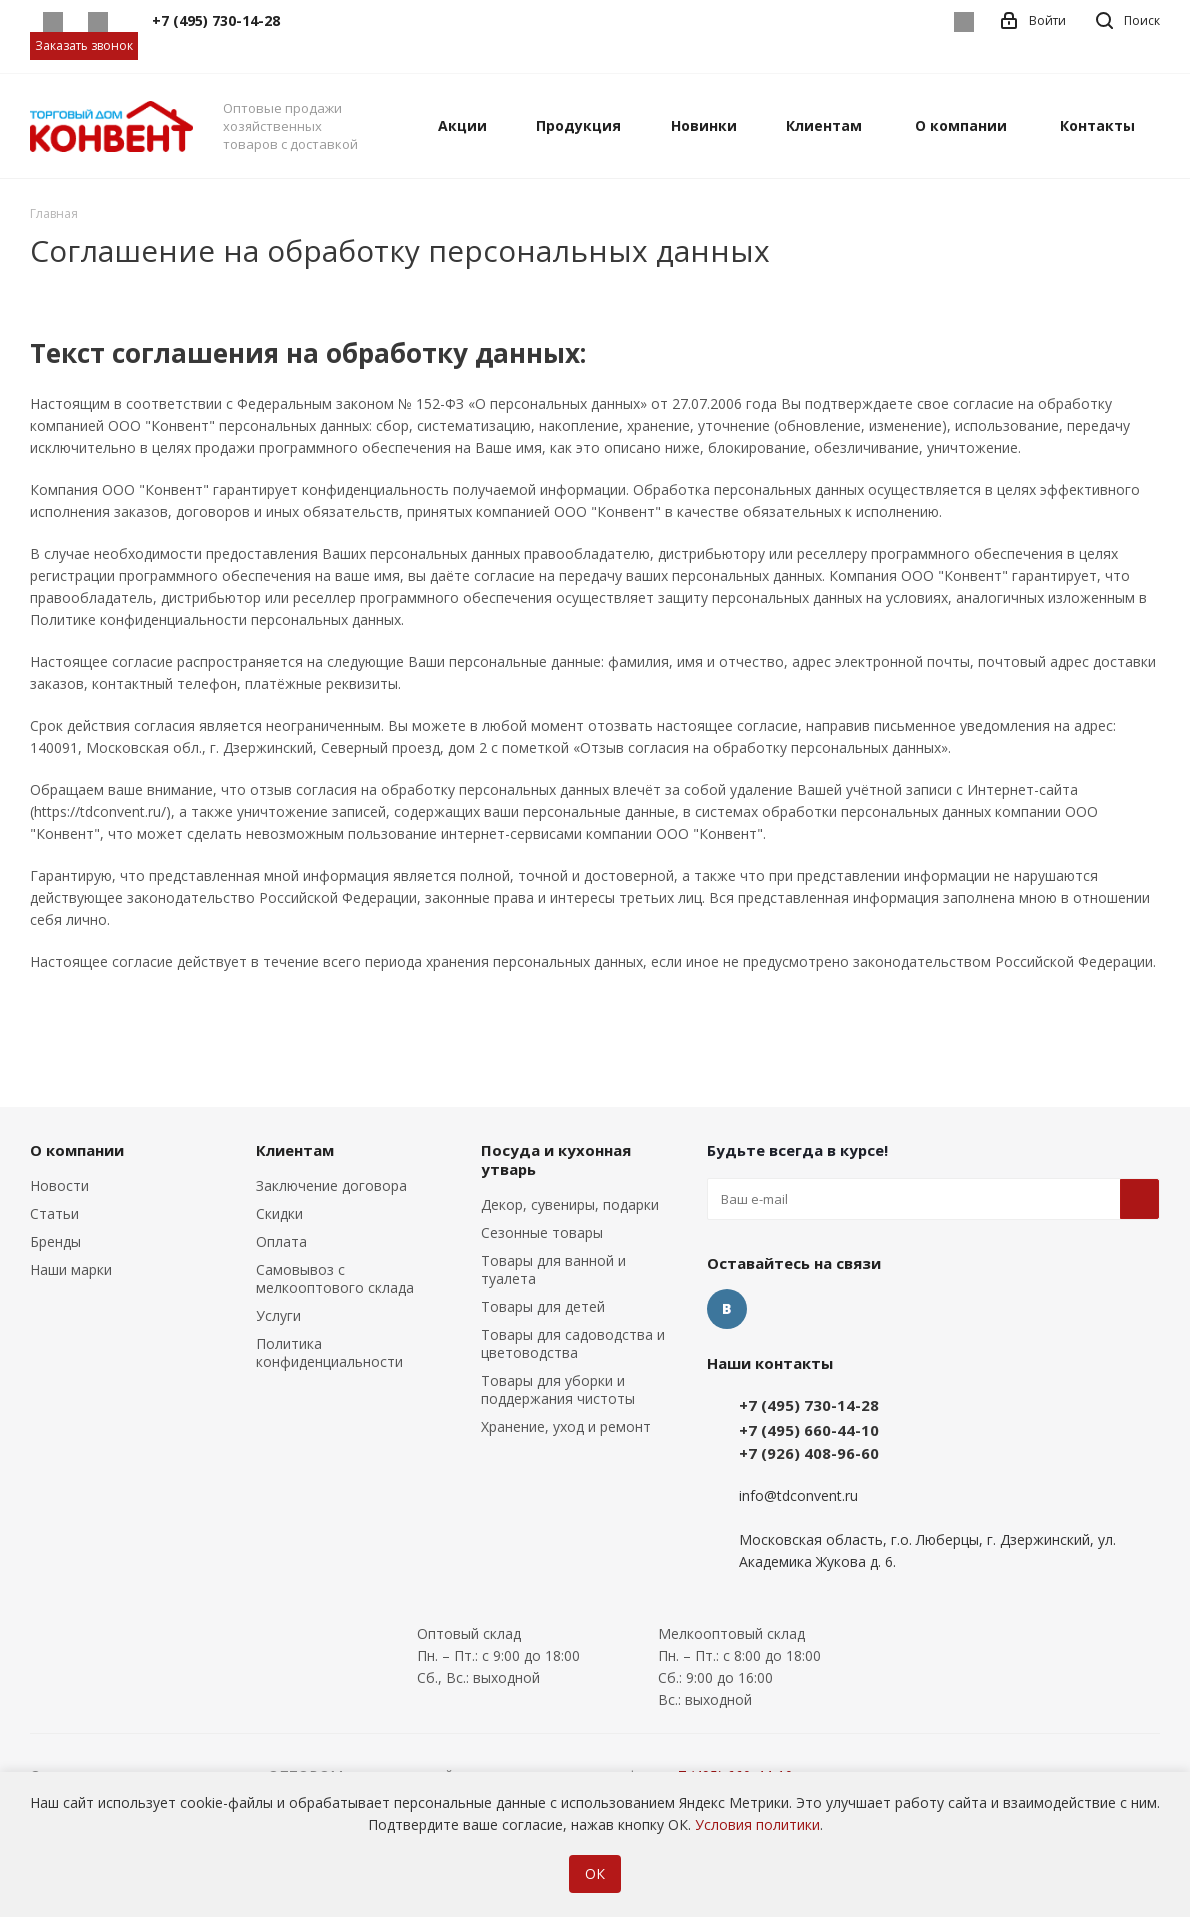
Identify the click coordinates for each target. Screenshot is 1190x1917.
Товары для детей (543, 1306)
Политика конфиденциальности (329, 1352)
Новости (59, 1185)
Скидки (279, 1213)
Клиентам (295, 1150)
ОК (595, 1873)
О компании (77, 1150)
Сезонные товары (542, 1232)
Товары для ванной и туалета (553, 1269)
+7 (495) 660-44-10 (809, 1430)
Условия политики (757, 1824)
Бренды (55, 1241)
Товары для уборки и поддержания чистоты (558, 1389)
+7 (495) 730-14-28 (809, 1405)
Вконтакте (963, 22)
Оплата (281, 1241)
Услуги (278, 1315)
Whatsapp (52, 22)
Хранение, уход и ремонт (566, 1426)
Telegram (97, 22)
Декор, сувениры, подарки (570, 1204)
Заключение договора (331, 1185)
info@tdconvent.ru (798, 1495)
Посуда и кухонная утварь (556, 1159)
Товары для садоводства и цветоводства (573, 1343)
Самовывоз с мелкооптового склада (335, 1278)
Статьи (54, 1213)
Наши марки (71, 1269)
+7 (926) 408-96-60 (809, 1453)
